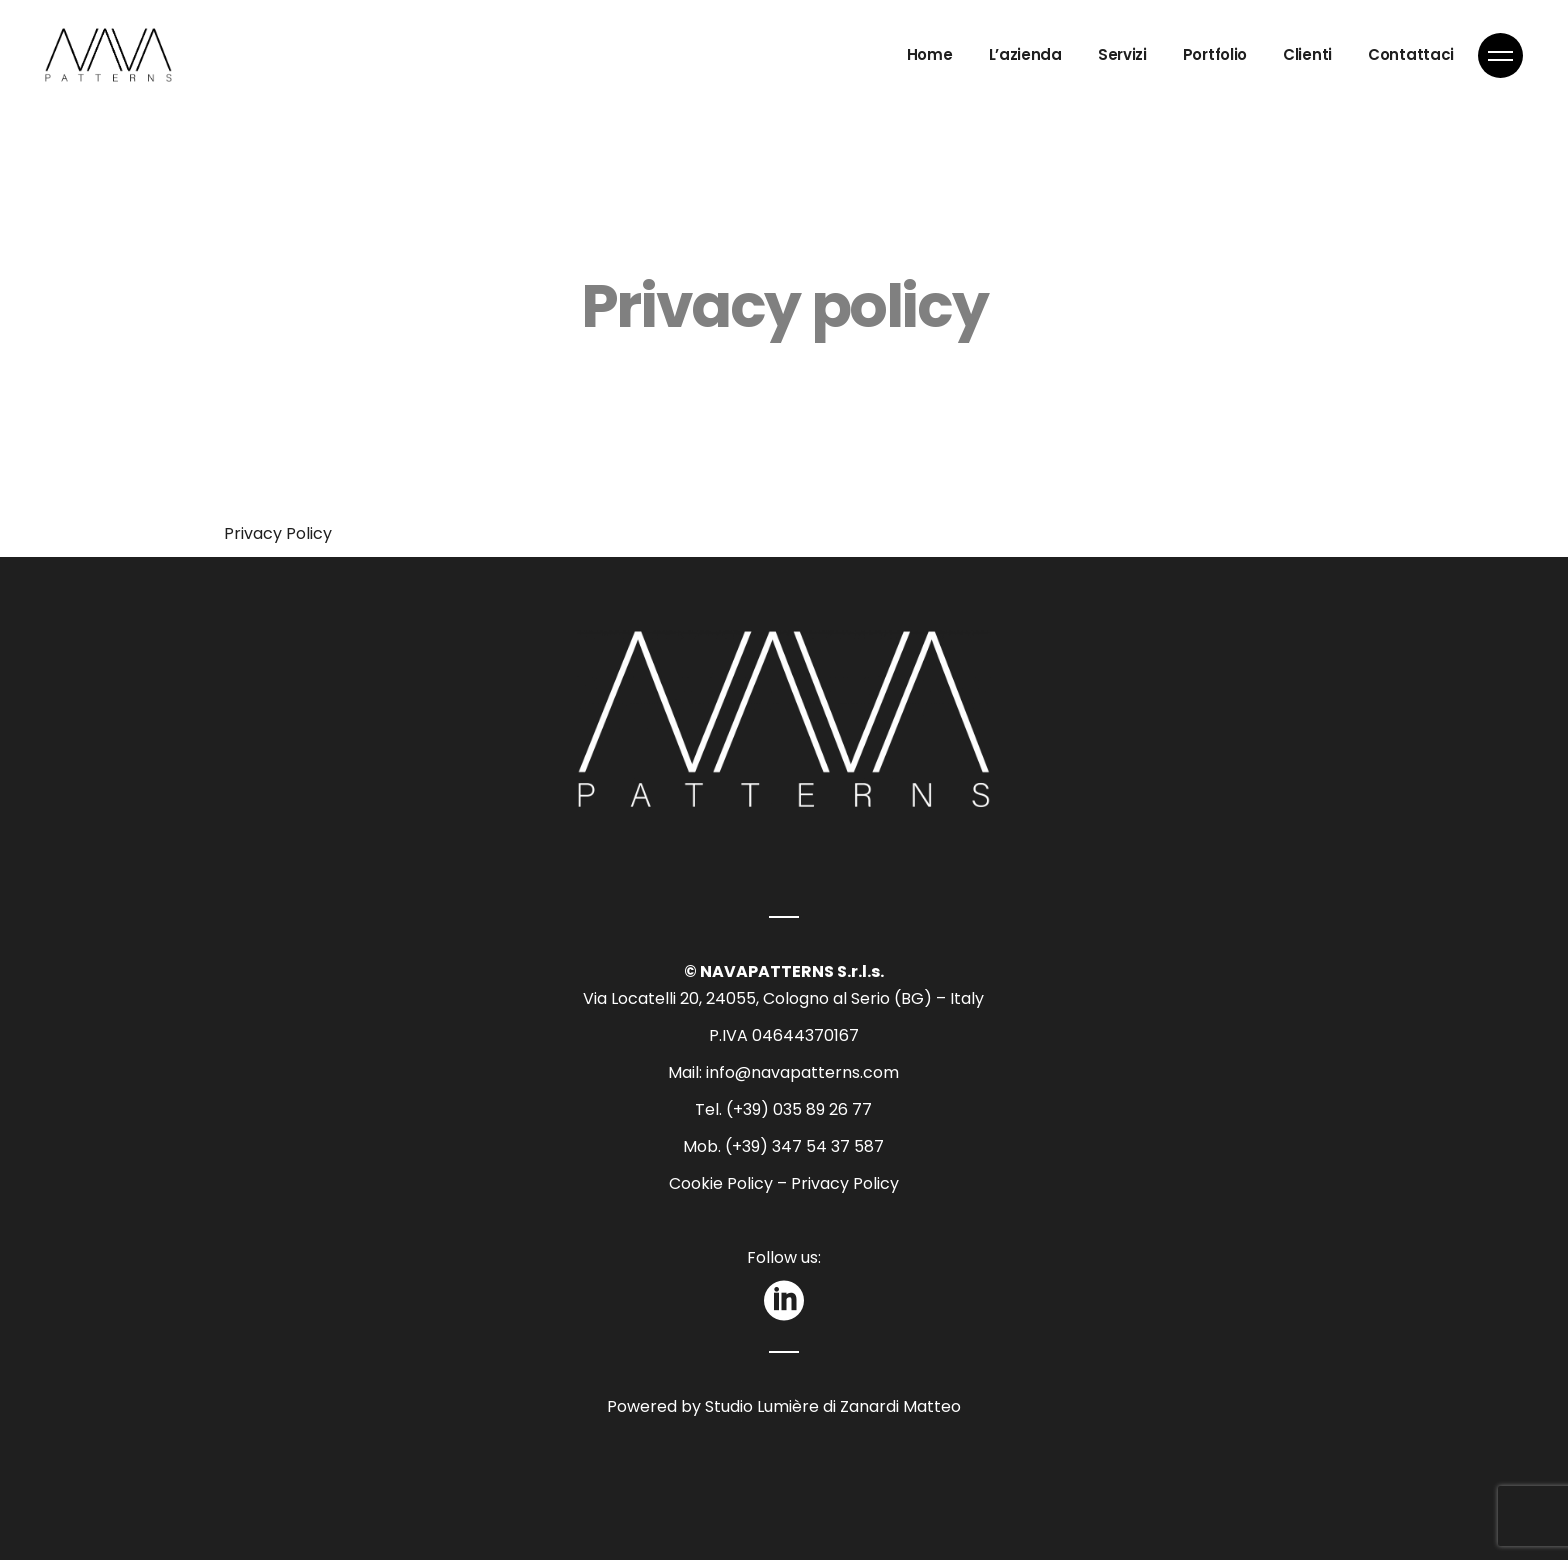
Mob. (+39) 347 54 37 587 (783, 1146)
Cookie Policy (721, 1183)
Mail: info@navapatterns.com (783, 1072)
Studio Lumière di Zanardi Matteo (831, 1406)
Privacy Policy (278, 533)
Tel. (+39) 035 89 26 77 (783, 1109)
